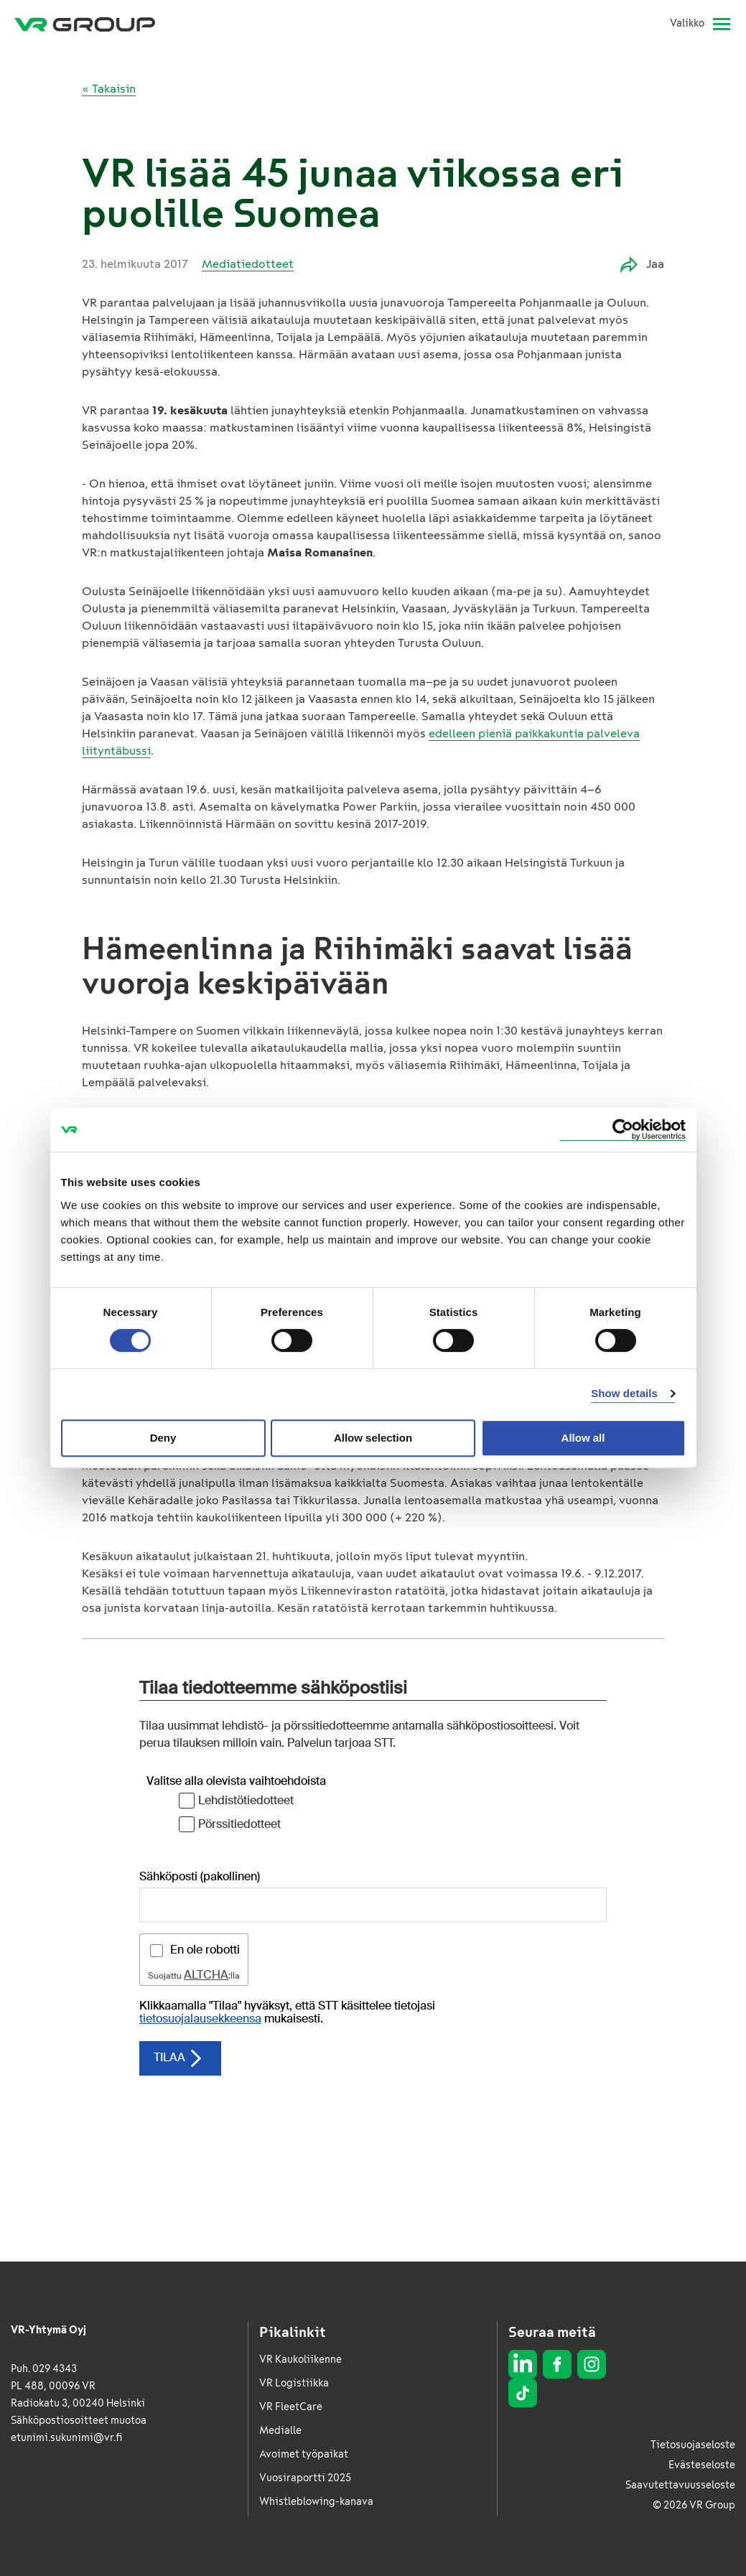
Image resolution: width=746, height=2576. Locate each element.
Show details (624, 1393)
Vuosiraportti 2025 (305, 2478)
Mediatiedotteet (248, 264)
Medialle (280, 2431)
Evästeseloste (701, 2465)
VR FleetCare (290, 2407)
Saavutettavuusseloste (680, 2485)
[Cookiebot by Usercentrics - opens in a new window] (623, 1130)
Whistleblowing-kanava (316, 2502)
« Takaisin (109, 88)
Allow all (583, 1438)
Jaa (642, 265)
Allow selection (373, 1438)
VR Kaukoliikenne (300, 2359)
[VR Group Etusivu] (84, 23)
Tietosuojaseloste (693, 2445)
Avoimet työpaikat (303, 2454)
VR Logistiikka (294, 2383)
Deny (163, 1438)
